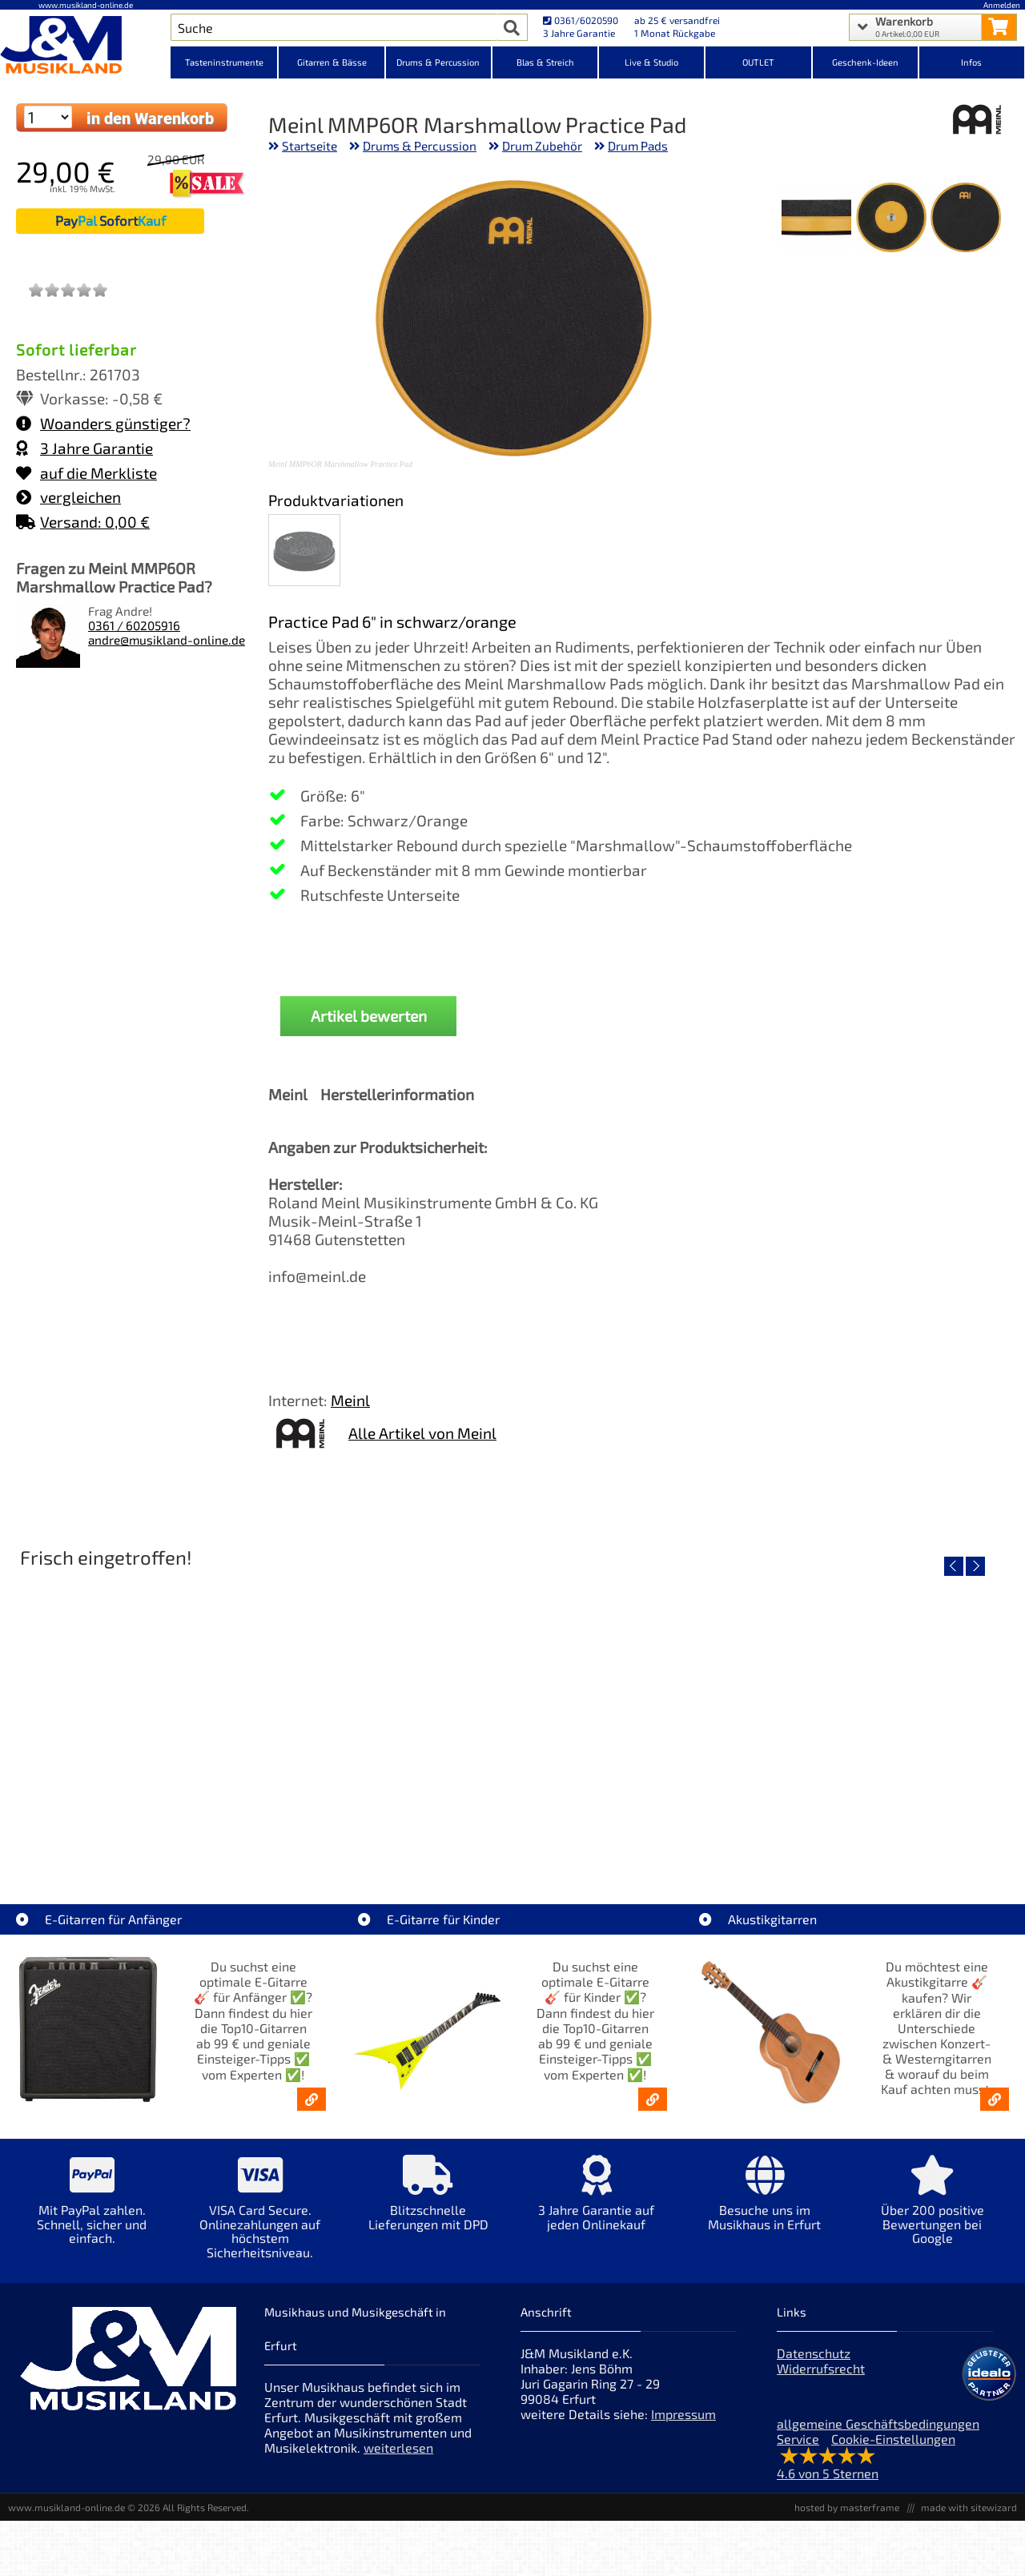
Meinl (350, 1400)
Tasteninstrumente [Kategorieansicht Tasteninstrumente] (224, 62)
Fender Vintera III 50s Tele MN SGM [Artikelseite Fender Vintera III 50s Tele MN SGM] (386, 1828)
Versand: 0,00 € (83, 521)
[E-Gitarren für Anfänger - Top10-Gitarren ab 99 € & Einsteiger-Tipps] (311, 2099)
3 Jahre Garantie (84, 448)
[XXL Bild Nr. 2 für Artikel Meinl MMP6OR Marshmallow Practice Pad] (891, 219)
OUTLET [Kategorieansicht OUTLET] (758, 62)
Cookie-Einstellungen (893, 2438)
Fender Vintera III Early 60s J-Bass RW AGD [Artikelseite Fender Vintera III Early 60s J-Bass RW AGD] (640, 1828)
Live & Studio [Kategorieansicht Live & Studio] (651, 62)
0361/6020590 (580, 20)
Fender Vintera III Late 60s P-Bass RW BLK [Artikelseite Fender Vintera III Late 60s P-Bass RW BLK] (891, 1828)
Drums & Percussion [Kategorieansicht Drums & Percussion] (438, 62)
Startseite (309, 146)
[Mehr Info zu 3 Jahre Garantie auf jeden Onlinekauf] (597, 2204)
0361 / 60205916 (134, 625)
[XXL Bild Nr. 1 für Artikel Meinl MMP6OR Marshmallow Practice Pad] (965, 219)
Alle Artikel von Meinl (422, 1433)
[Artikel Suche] (333, 27)
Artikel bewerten (369, 1016)
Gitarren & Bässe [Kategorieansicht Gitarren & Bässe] (332, 62)
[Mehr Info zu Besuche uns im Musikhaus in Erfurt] (765, 2204)
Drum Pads (638, 146)
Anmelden (1001, 5)
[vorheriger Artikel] (953, 1566)
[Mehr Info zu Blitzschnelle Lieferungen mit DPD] (428, 2204)
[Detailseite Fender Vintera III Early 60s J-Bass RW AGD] (639, 1713)
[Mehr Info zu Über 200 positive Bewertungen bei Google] (933, 2211)
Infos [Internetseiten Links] (971, 62)
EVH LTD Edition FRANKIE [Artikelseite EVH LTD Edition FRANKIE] (134, 1828)
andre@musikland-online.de (166, 640)
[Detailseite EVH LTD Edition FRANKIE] (134, 1713)
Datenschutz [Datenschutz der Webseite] (813, 2353)
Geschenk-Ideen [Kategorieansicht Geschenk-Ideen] (865, 62)
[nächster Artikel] (975, 1566)
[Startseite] (85, 46)
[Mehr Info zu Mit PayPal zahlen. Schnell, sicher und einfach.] (92, 2211)
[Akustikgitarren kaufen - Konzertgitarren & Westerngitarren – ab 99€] (994, 2099)
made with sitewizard (969, 2507)
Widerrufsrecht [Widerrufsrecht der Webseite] (821, 2368)
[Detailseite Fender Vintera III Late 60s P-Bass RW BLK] (891, 1713)
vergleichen (68, 497)
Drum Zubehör (542, 146)
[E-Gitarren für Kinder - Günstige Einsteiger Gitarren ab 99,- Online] (652, 2099)
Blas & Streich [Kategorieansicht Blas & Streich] (545, 62)
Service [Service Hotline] (798, 2438)
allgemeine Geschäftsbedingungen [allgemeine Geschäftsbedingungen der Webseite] (878, 2423)
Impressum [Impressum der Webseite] (683, 2413)
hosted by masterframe (846, 2507)
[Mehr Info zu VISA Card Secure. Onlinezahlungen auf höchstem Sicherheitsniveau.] (260, 2218)
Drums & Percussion (419, 146)
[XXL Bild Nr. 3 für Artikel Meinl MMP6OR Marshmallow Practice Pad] (816, 219)
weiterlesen (398, 2447)
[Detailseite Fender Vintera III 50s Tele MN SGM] (386, 1713)
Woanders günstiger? (103, 423)
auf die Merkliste (86, 473)
